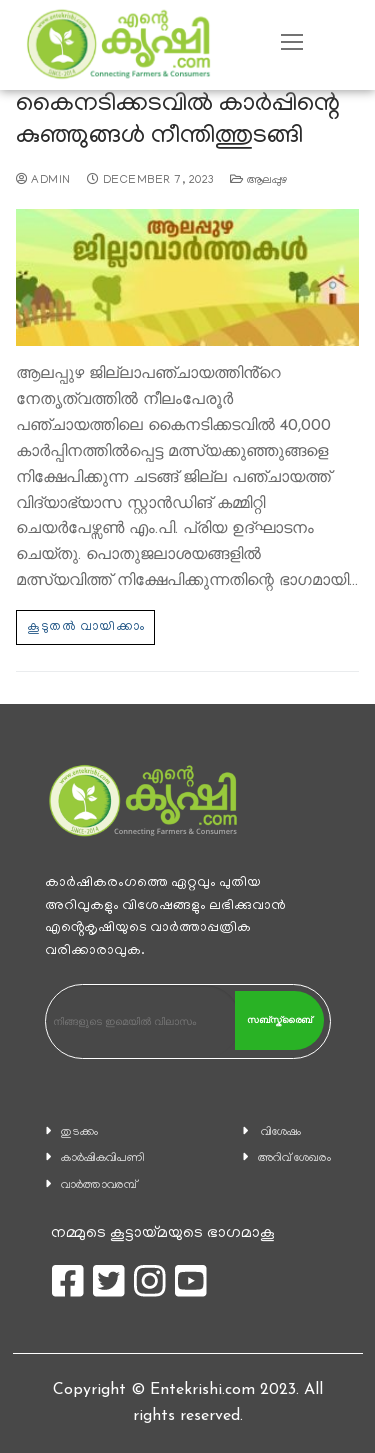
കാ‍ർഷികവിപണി (103, 1158)
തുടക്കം (79, 1132)
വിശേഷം (281, 1132)
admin (43, 181)
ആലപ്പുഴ (259, 181)
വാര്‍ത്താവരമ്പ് (99, 1185)
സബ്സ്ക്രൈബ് (279, 1020)
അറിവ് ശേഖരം (294, 1158)
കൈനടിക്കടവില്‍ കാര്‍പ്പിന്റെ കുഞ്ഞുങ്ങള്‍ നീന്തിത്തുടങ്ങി (178, 121)
